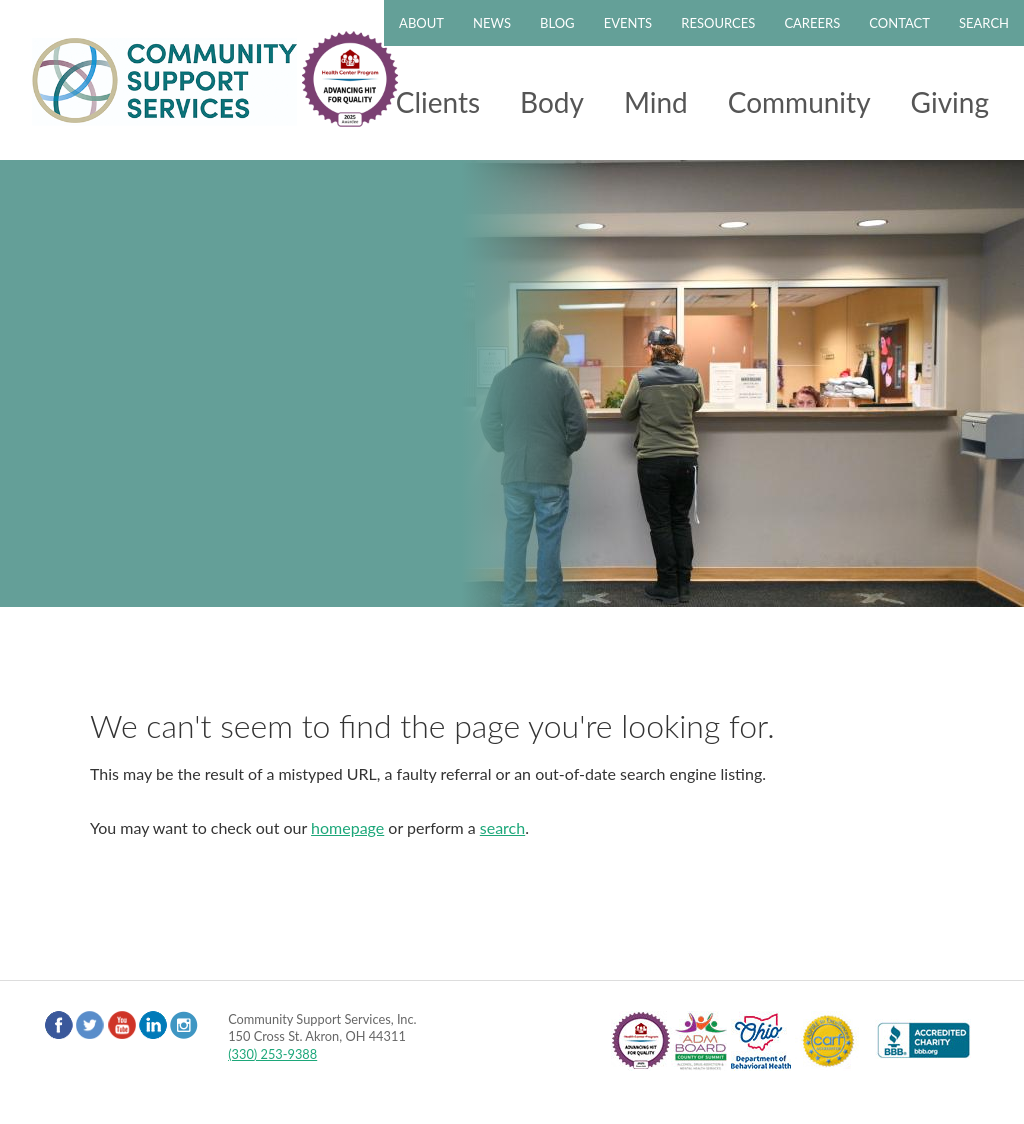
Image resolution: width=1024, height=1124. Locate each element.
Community (799, 102)
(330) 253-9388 (272, 1054)
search (502, 827)
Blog (557, 23)
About (421, 23)
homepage (347, 827)
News (492, 23)
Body (552, 102)
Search (984, 23)
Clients (438, 102)
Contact (899, 23)
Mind (656, 102)
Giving (950, 102)
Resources (718, 23)
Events (628, 23)
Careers (812, 23)
